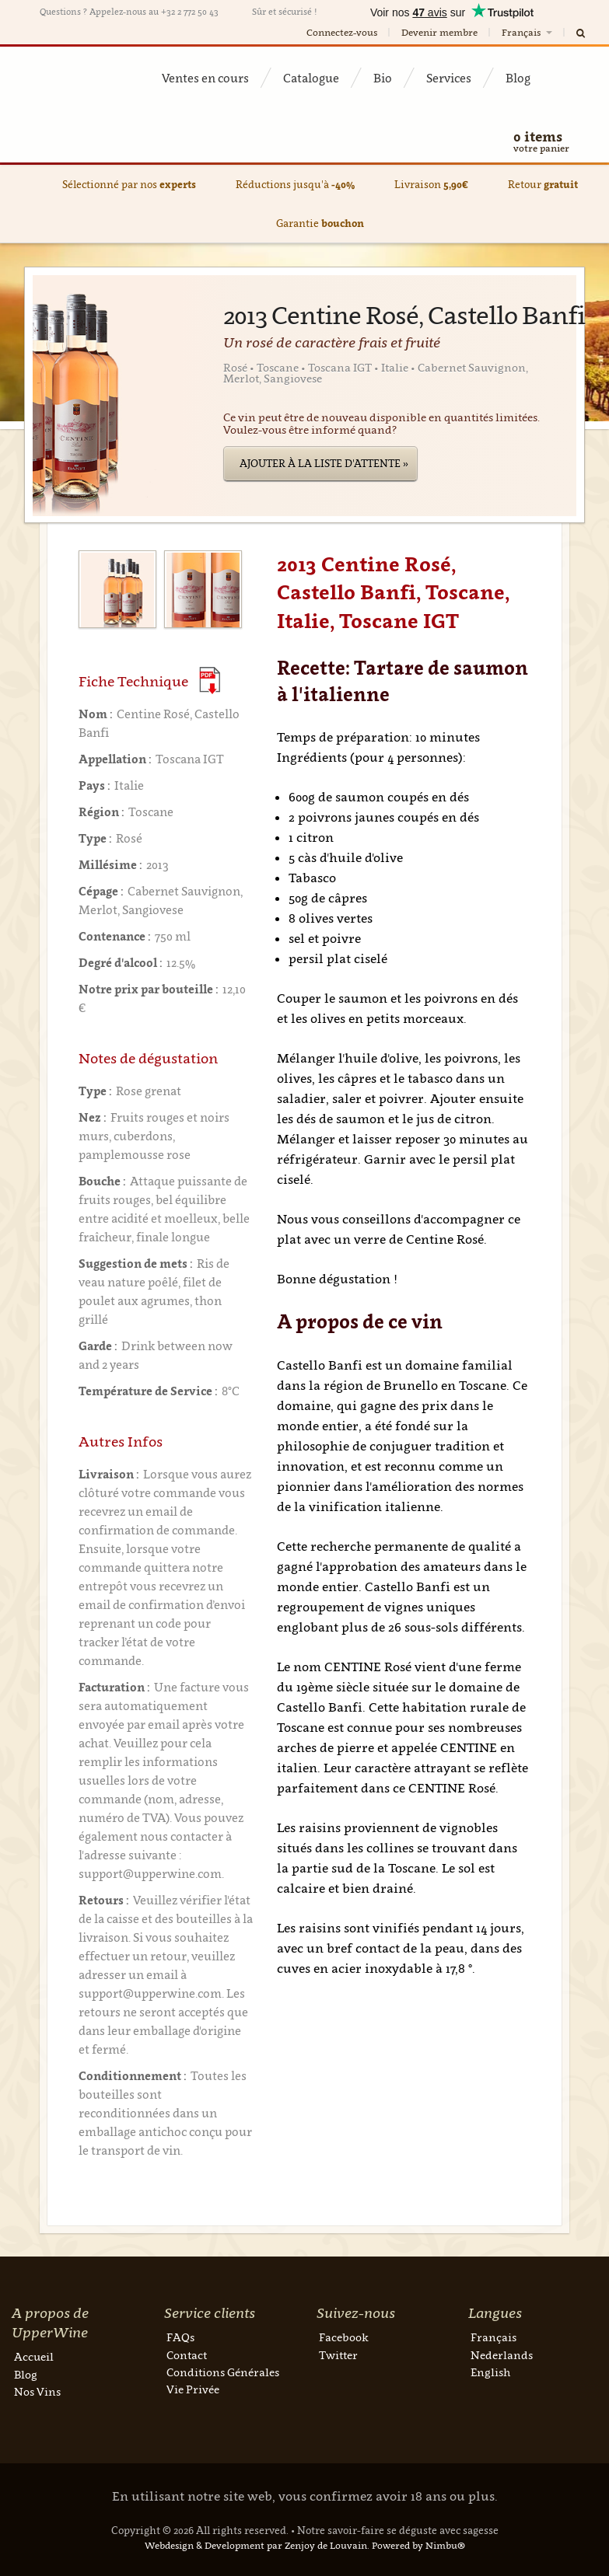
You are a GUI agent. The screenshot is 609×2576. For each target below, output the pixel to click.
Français (528, 32)
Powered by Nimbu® (418, 2545)
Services (448, 78)
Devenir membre (439, 32)
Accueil (34, 2356)
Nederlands (502, 2354)
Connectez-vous (341, 32)
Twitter (338, 2354)
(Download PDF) (209, 680)
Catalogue (311, 78)
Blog (518, 78)
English (490, 2372)
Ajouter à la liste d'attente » (324, 463)
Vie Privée (192, 2389)
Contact (186, 2354)
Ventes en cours (205, 78)
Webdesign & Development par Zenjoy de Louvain (256, 2545)
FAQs (180, 2337)
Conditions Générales (222, 2372)
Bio (382, 78)
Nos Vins (37, 2391)
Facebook (344, 2337)
